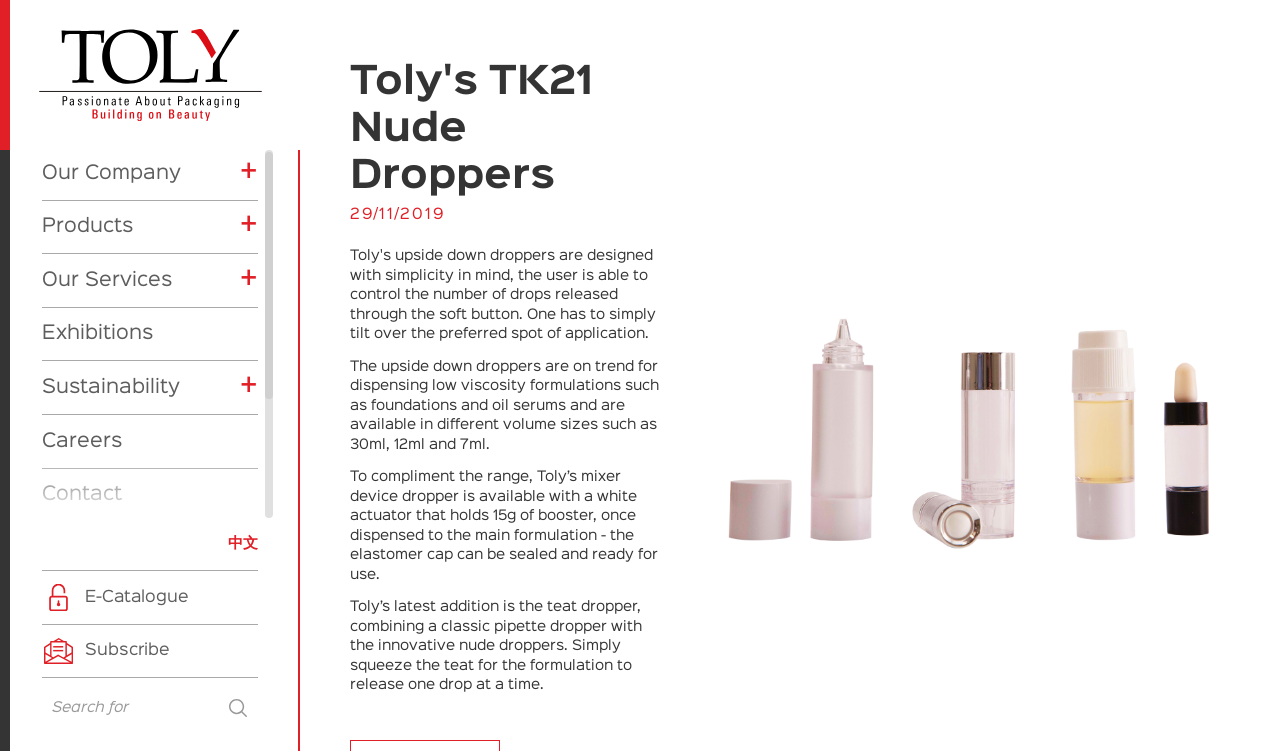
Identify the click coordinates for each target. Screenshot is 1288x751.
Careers (82, 264)
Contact (82, 317)
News (69, 371)
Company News (129, 443)
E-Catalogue (137, 597)
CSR (84, 503)
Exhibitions (97, 156)
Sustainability (111, 210)
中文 (243, 543)
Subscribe (127, 650)
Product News (123, 473)
